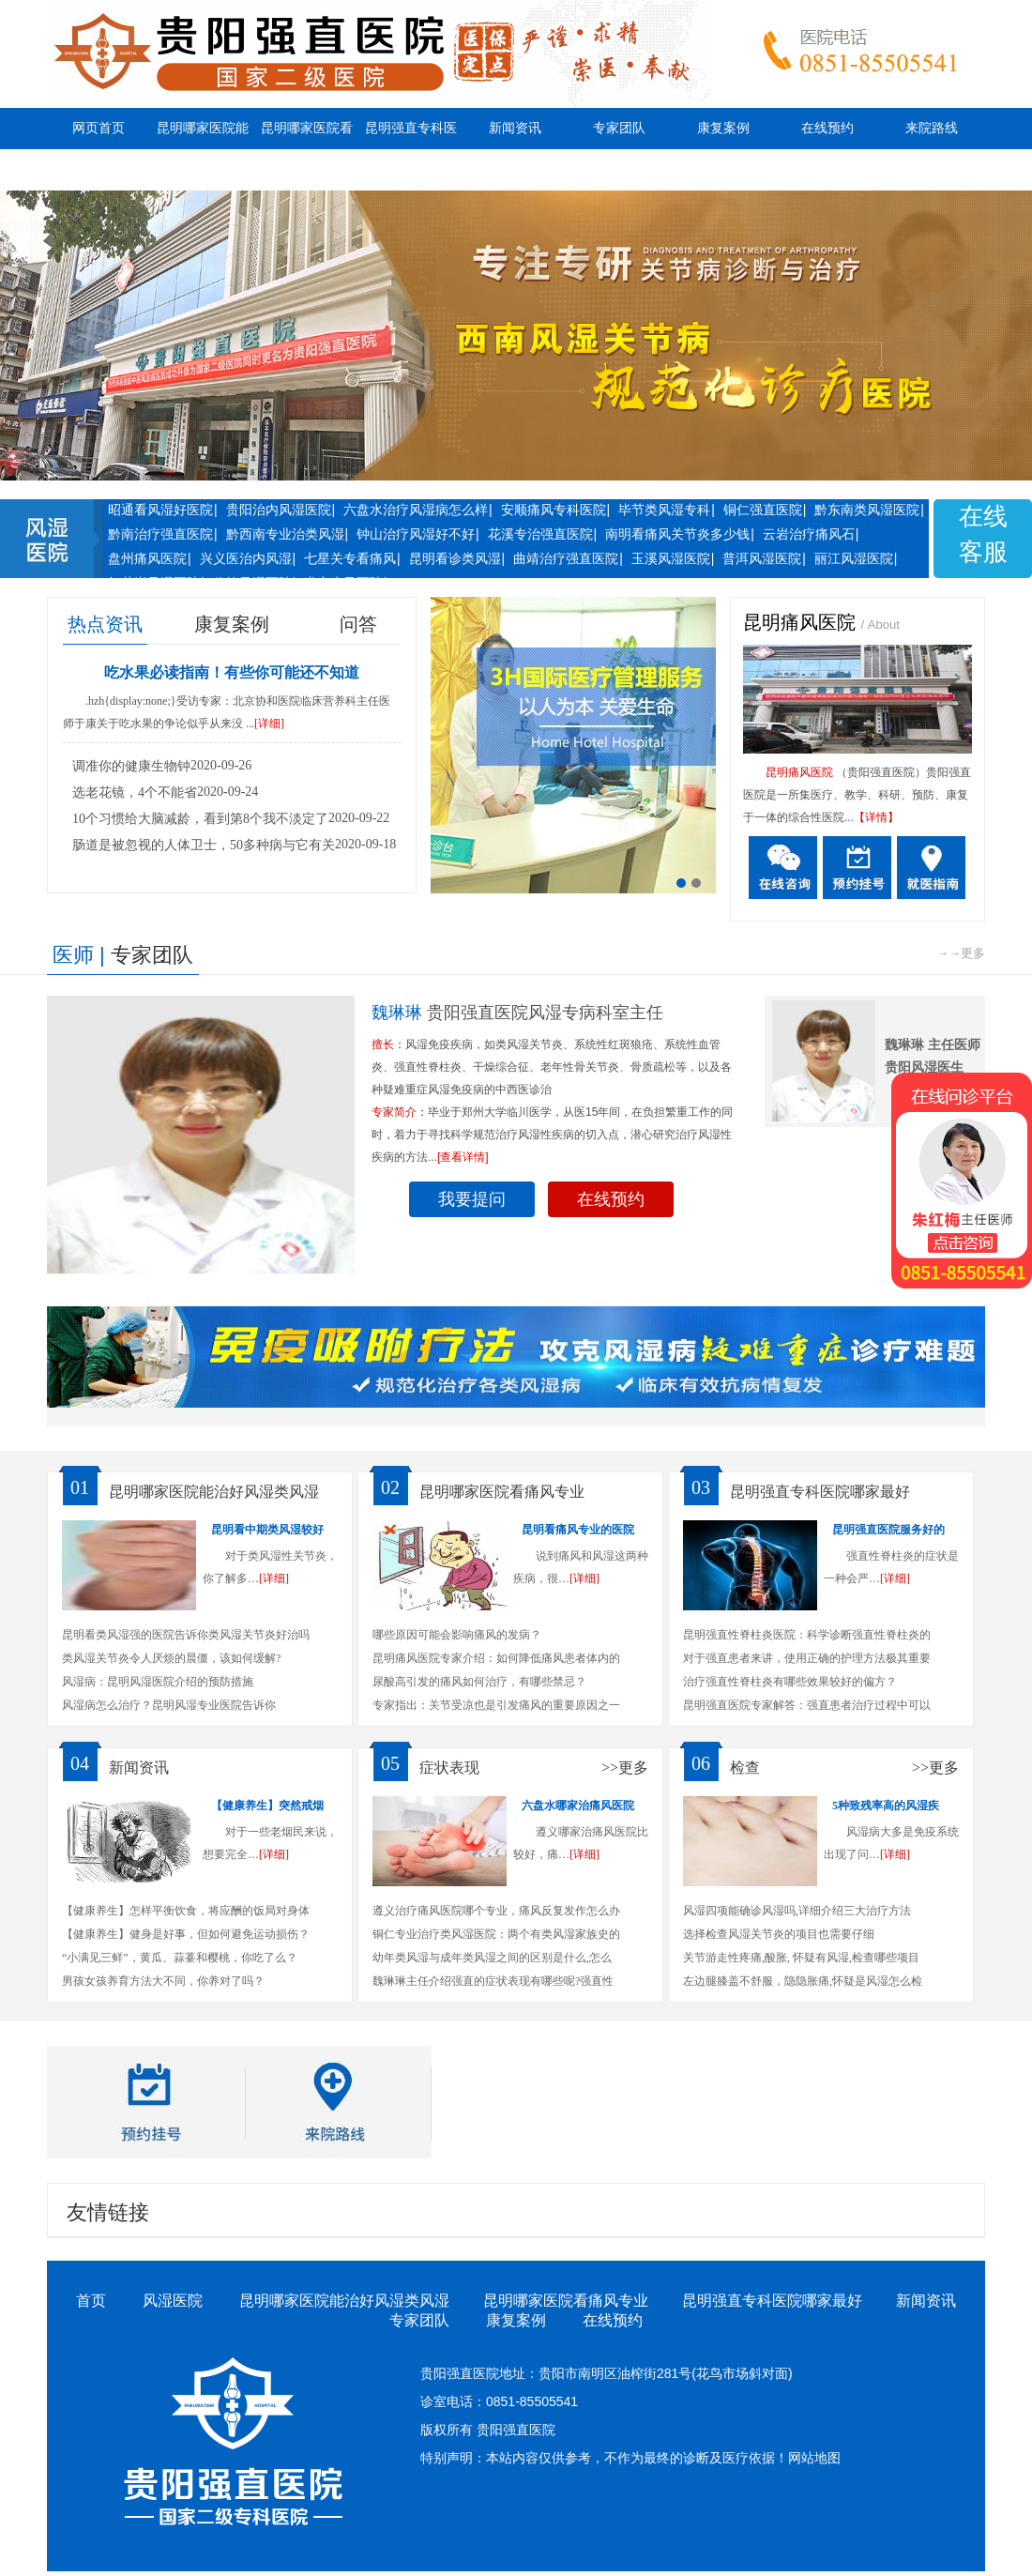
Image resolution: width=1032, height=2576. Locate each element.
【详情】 (876, 817)
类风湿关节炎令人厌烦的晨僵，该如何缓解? (171, 1658)
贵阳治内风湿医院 (278, 509)
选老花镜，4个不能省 (134, 792)
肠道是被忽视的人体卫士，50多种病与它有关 (203, 845)
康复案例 (723, 128)
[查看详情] (463, 1157)
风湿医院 (173, 2301)
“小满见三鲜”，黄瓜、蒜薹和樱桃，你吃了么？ (179, 1957)
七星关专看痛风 (350, 558)
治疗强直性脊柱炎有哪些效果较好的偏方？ (790, 1681)
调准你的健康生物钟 (131, 766)
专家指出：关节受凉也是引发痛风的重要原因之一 (496, 1705)
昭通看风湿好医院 (160, 509)
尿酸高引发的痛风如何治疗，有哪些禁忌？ (479, 1681)
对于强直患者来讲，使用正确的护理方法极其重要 (807, 1658)
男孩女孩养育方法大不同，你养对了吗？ (163, 1981)
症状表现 (449, 1768)
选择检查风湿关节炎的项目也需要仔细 (778, 1934)
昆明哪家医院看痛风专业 (307, 148)
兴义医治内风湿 (246, 558)
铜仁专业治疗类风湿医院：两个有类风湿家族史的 (496, 1934)
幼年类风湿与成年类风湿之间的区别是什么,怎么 (492, 1957)
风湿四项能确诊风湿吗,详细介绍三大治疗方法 (797, 1910)
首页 (91, 2301)
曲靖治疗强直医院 (565, 558)
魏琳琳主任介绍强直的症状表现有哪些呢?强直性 (493, 1981)
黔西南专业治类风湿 (285, 533)
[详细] (269, 723)
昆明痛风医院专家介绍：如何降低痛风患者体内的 (496, 1658)
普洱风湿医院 (761, 558)
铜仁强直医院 (762, 509)
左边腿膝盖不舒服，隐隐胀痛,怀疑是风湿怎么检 (802, 1981)
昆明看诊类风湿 (455, 558)
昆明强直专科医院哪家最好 (411, 148)
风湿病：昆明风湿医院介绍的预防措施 (157, 1681)
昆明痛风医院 (802, 622)
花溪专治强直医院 (540, 533)
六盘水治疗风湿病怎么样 (415, 509)
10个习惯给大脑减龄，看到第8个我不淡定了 (200, 819)
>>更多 (624, 1768)
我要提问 (472, 1199)
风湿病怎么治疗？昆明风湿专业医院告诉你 (169, 1705)
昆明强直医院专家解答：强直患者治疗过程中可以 (807, 1705)
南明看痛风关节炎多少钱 (677, 533)
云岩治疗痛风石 (809, 533)
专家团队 (619, 128)
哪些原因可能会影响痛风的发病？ (456, 1634)
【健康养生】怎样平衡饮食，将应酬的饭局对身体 (186, 1910)
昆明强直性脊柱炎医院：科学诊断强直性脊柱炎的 (807, 1634)
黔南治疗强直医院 (160, 533)
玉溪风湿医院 (670, 558)
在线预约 (827, 128)
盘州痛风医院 (147, 558)
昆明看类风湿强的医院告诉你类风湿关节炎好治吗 (186, 1634)
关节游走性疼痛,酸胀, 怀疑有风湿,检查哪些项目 (801, 1957)
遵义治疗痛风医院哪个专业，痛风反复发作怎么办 (496, 1910)
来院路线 (931, 128)
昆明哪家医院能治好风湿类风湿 (203, 148)
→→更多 (960, 953)
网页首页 (98, 128)
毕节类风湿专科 (664, 509)
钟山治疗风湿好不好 (416, 533)
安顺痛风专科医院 (553, 509)
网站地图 (814, 2457)
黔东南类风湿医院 (866, 509)
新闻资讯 (515, 128)
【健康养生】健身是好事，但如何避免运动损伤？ (186, 1934)
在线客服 (983, 534)
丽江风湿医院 (853, 558)
